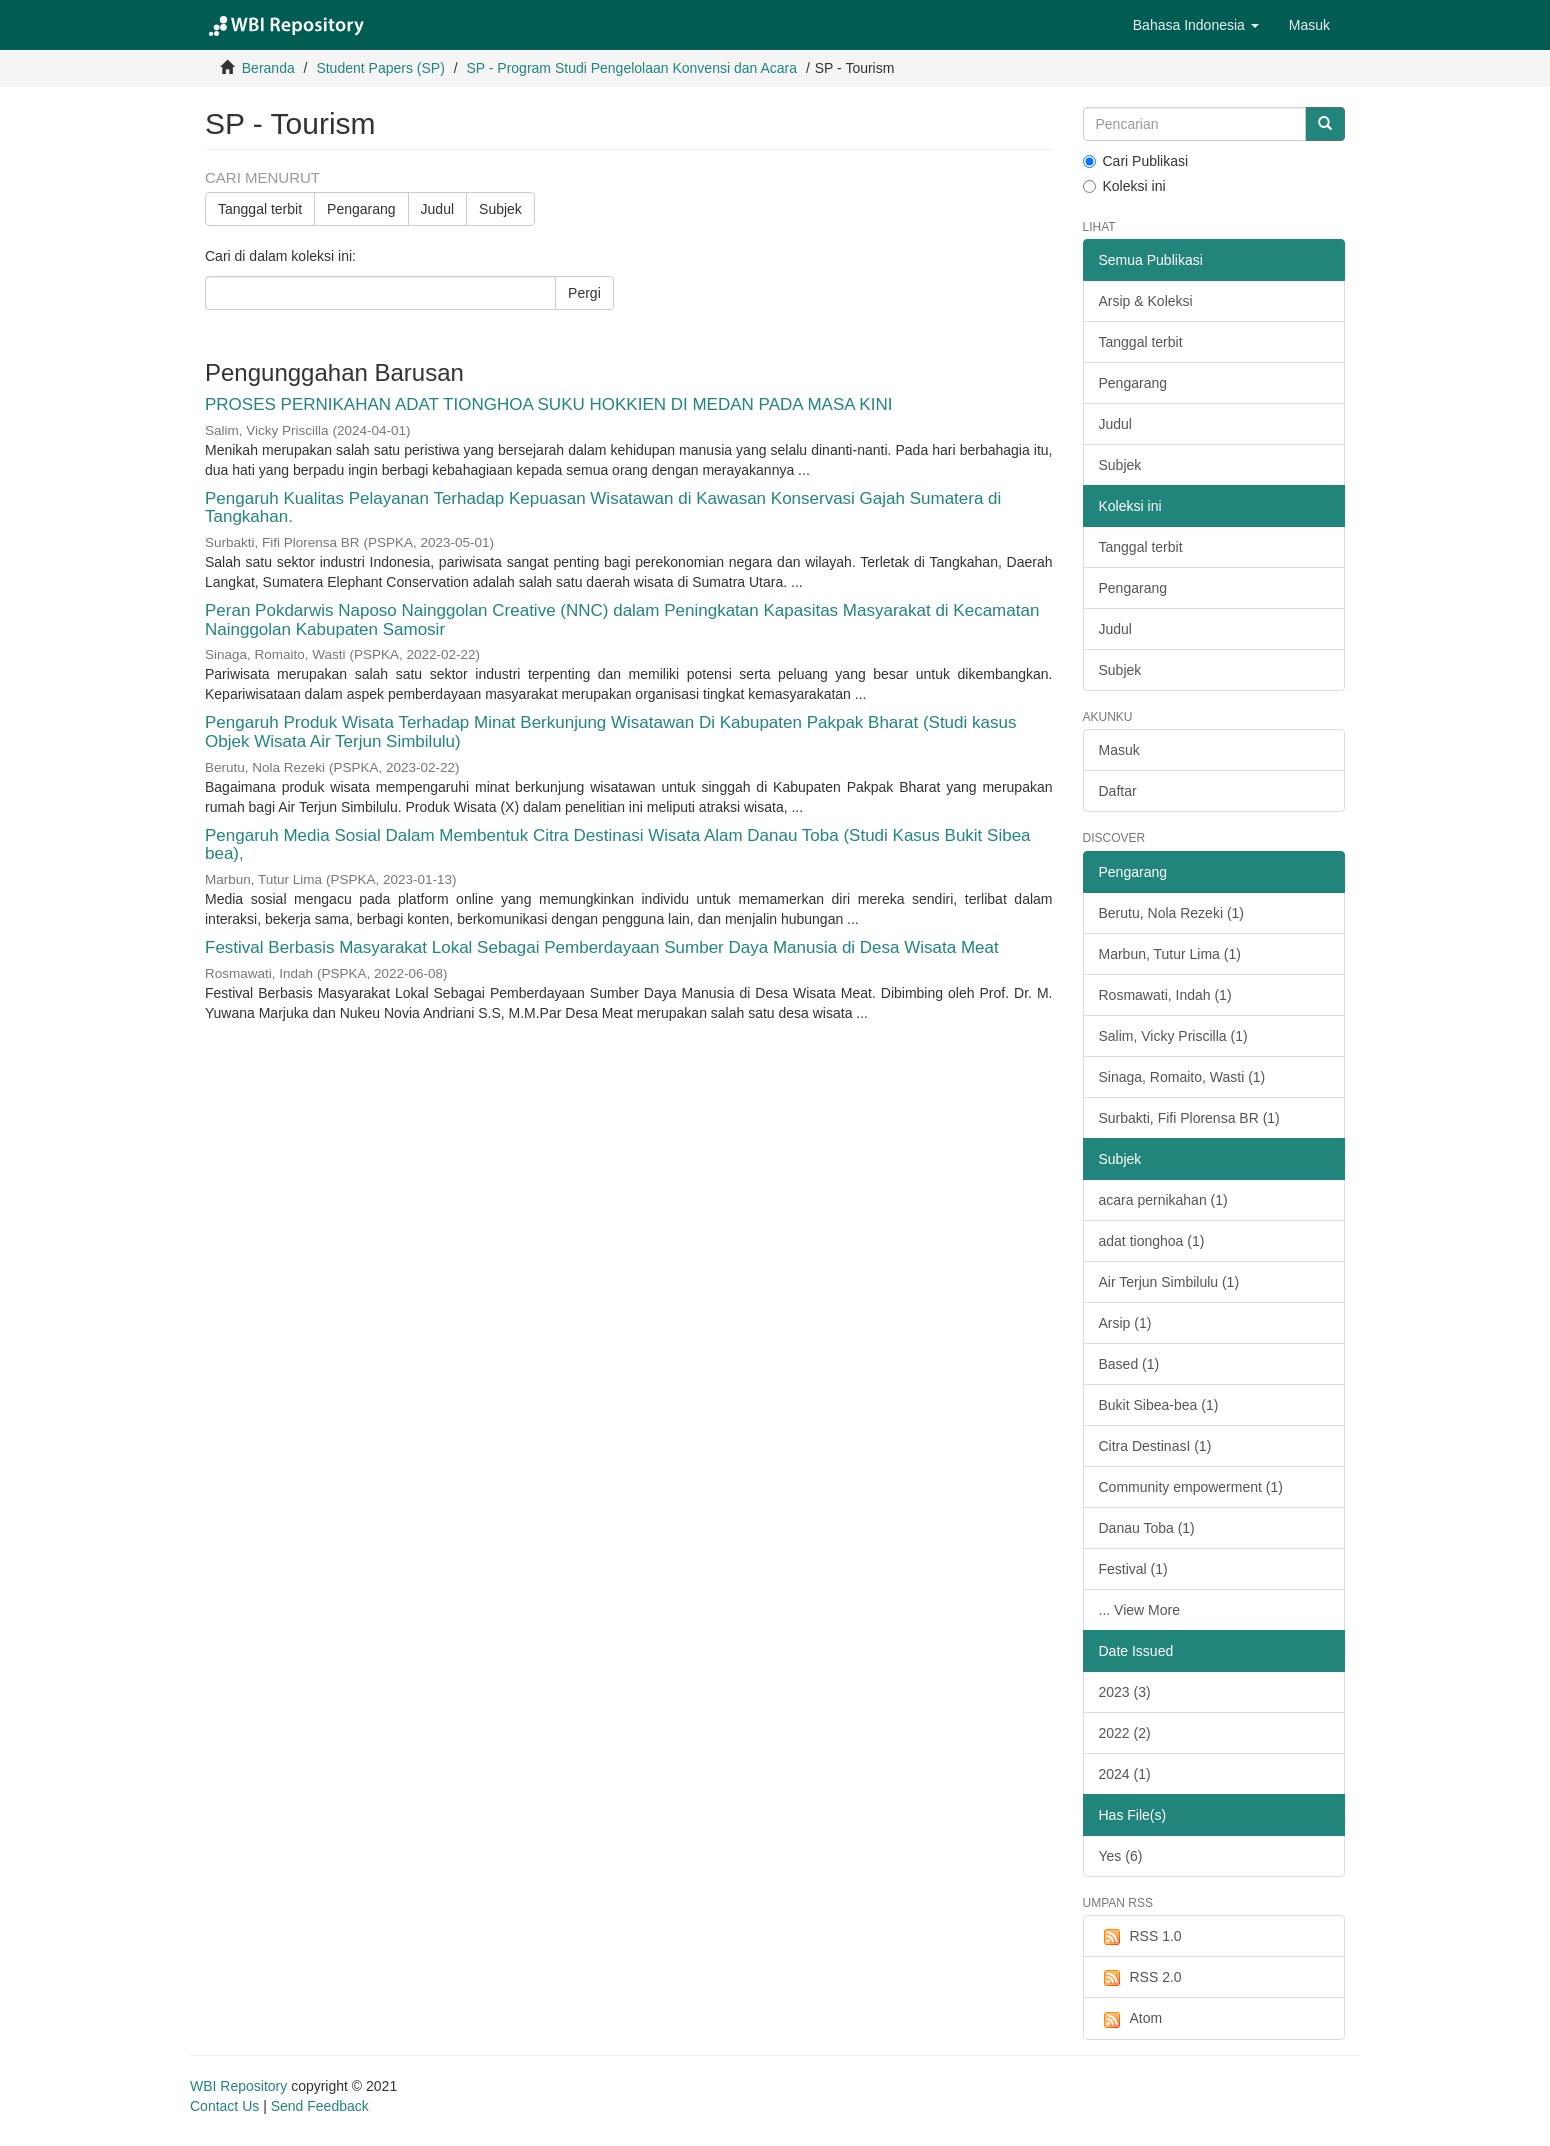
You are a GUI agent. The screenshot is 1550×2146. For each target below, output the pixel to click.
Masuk (1119, 750)
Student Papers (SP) (380, 68)
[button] (1196, 25)
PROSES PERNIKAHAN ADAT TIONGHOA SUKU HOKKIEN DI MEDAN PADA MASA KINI (548, 404)
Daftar (1118, 791)
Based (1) (1129, 1364)
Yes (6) (1121, 1856)
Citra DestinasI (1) (1155, 1446)
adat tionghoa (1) (1152, 1241)
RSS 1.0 (1140, 1937)
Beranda (268, 68)
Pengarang (361, 209)
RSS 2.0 (1140, 1978)
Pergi (584, 293)
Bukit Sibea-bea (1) (1159, 1405)
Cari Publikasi (1136, 161)
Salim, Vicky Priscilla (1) (1173, 1036)
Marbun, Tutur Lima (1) (1170, 954)
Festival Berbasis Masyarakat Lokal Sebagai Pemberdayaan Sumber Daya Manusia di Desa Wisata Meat (602, 947)
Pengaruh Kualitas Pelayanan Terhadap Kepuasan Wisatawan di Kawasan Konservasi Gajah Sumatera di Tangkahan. (603, 508)
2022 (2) (1125, 1733)
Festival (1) (1133, 1569)
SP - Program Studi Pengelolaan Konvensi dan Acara (631, 68)
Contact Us (224, 2106)
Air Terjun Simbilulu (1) (1169, 1282)
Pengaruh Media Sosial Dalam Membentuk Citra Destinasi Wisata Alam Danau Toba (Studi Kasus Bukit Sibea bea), (618, 845)
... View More (1139, 1610)
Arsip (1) (1125, 1323)
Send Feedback (320, 2106)
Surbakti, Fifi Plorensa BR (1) (1189, 1118)
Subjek (500, 209)
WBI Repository (238, 2086)
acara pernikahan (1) (1163, 1200)
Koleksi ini (1124, 186)
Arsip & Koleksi (1146, 301)
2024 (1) (1125, 1774)
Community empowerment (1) (1191, 1487)
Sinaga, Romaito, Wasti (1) (1182, 1077)
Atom (1131, 2019)
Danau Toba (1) (1147, 1528)
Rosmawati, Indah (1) (1165, 995)
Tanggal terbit (260, 209)
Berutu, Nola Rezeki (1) (1172, 913)
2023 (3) (1125, 1692)
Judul (437, 209)
